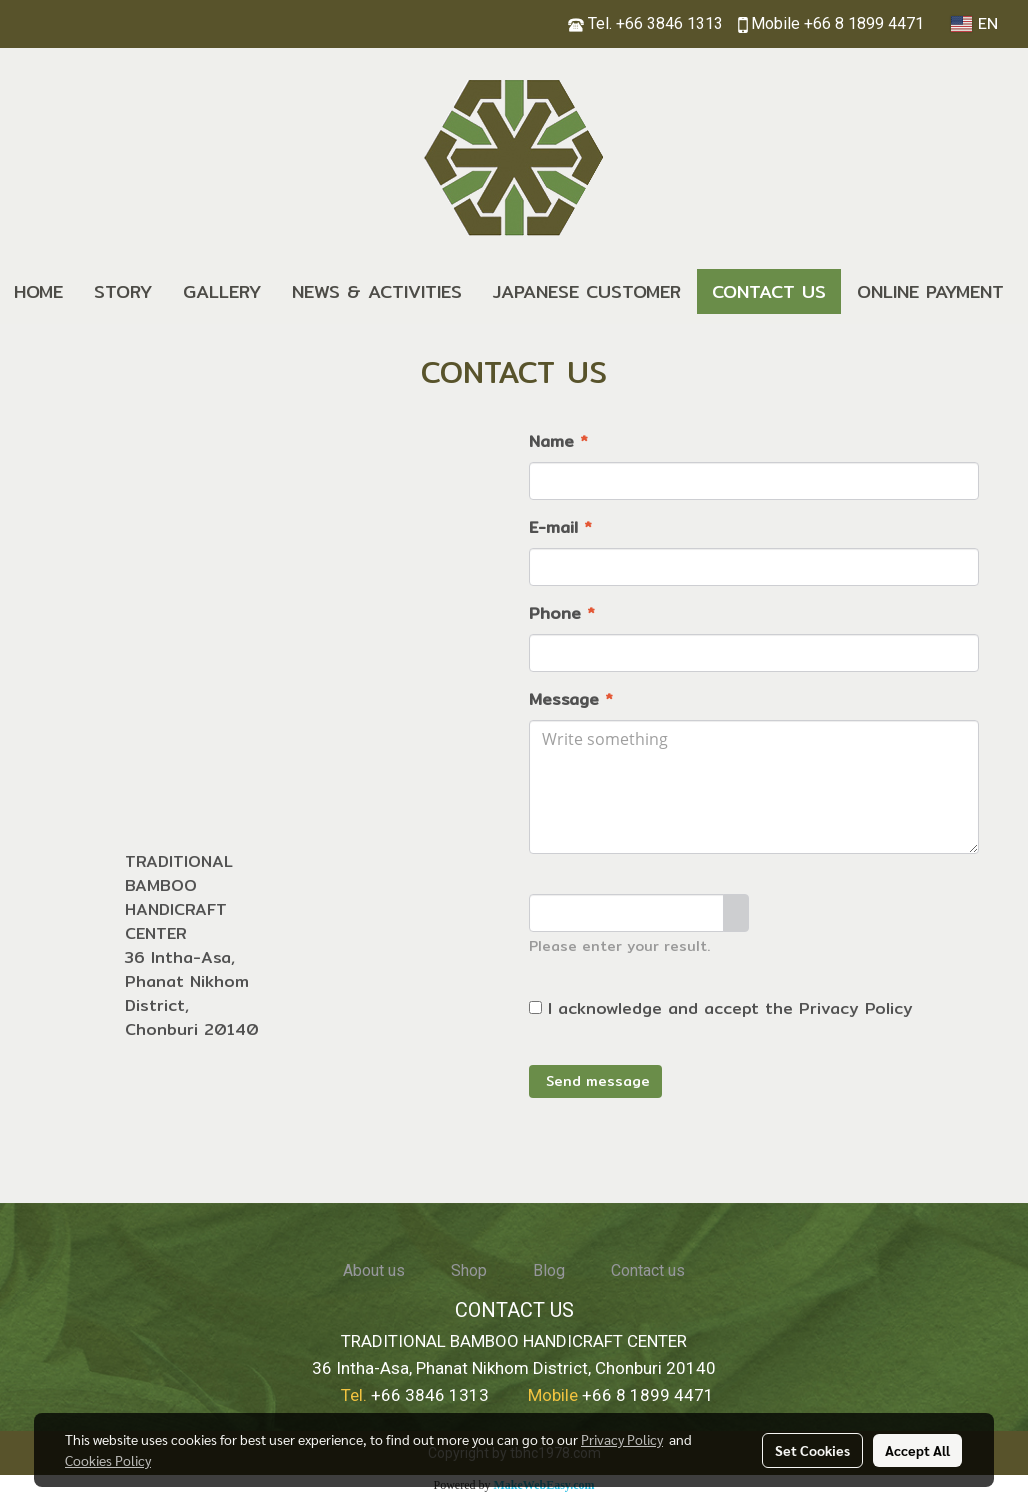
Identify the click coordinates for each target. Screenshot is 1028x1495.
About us (374, 1270)
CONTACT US (769, 291)
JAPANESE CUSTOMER (587, 291)
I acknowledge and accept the (721, 1009)
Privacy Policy (856, 1008)
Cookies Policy (108, 1460)
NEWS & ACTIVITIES (377, 291)
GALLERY (222, 291)
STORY (123, 291)
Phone (562, 614)
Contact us (648, 1270)
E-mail (560, 528)
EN (974, 24)
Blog (549, 1270)
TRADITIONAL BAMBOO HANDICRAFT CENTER (179, 897)
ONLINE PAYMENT (930, 291)
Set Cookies (812, 1450)
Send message (595, 1081)
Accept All (917, 1450)
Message (571, 700)
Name (558, 442)
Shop (469, 1270)
